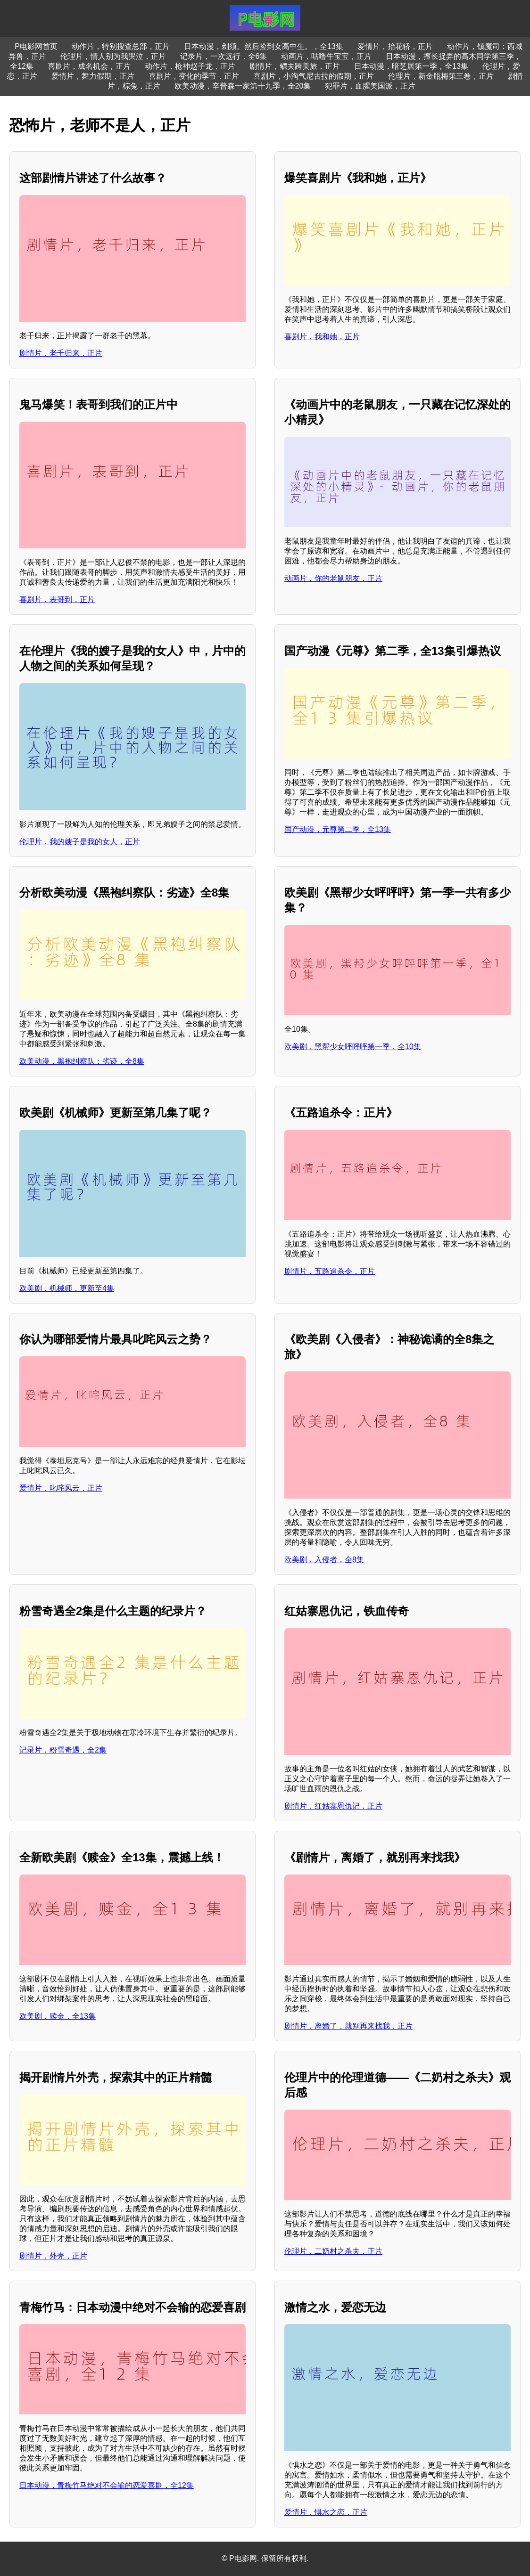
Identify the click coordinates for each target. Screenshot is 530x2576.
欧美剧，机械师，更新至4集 (66, 1288)
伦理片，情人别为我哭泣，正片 (113, 56)
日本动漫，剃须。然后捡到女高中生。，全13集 (263, 46)
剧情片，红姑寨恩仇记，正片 (333, 1806)
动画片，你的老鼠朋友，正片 (333, 578)
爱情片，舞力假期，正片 (92, 76)
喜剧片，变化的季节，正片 (194, 76)
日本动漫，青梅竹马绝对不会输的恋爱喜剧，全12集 (106, 2485)
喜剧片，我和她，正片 (322, 337)
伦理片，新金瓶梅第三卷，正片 (441, 76)
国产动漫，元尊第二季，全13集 (337, 829)
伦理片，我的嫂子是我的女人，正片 (79, 842)
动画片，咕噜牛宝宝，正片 (326, 56)
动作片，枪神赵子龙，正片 (190, 66)
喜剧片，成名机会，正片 (89, 66)
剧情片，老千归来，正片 (60, 353)
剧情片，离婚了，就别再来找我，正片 (348, 2026)
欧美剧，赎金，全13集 (57, 2016)
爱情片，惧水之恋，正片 (325, 2512)
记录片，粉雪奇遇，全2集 (63, 1750)
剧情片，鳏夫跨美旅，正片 (294, 66)
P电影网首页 (36, 46)
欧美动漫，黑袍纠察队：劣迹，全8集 (81, 1061)
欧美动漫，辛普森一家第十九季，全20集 (242, 86)
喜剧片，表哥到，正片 (57, 599)
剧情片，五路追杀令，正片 (329, 1271)
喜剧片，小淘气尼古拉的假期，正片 (313, 76)
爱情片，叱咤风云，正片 (60, 1488)
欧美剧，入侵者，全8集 (324, 1560)
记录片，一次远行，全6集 (223, 56)
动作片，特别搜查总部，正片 (121, 46)
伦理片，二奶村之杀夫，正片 (333, 2251)
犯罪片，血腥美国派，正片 (370, 86)
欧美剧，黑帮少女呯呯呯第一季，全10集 (352, 1047)
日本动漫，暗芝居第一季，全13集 (411, 66)
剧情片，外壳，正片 (53, 2256)
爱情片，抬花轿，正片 (395, 46)
